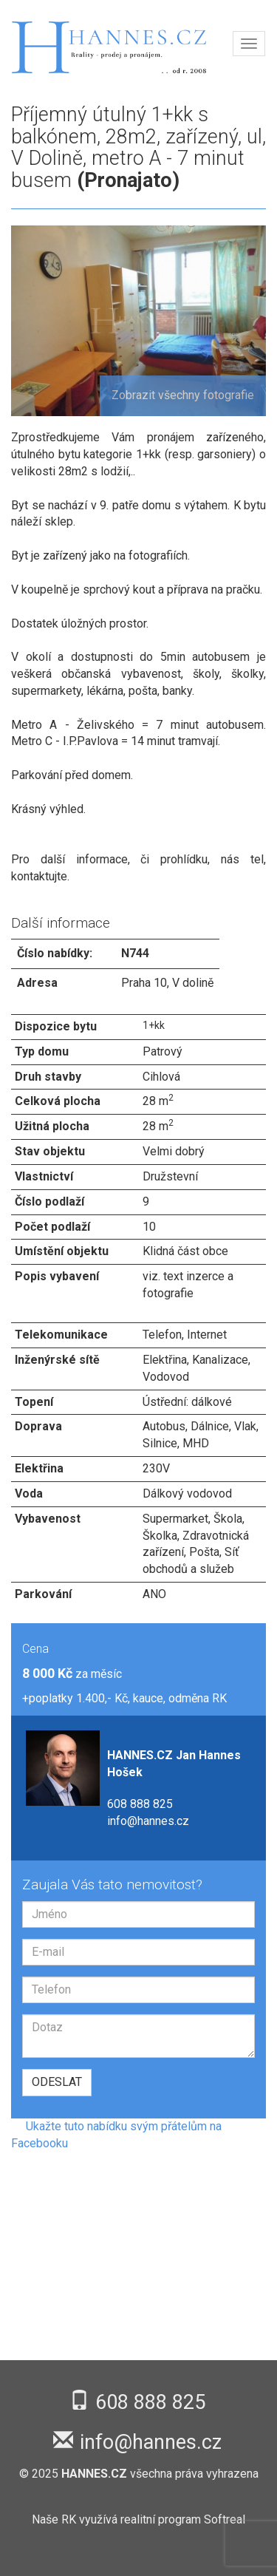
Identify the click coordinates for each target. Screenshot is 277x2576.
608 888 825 (140, 1804)
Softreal (224, 2519)
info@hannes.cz (148, 1821)
